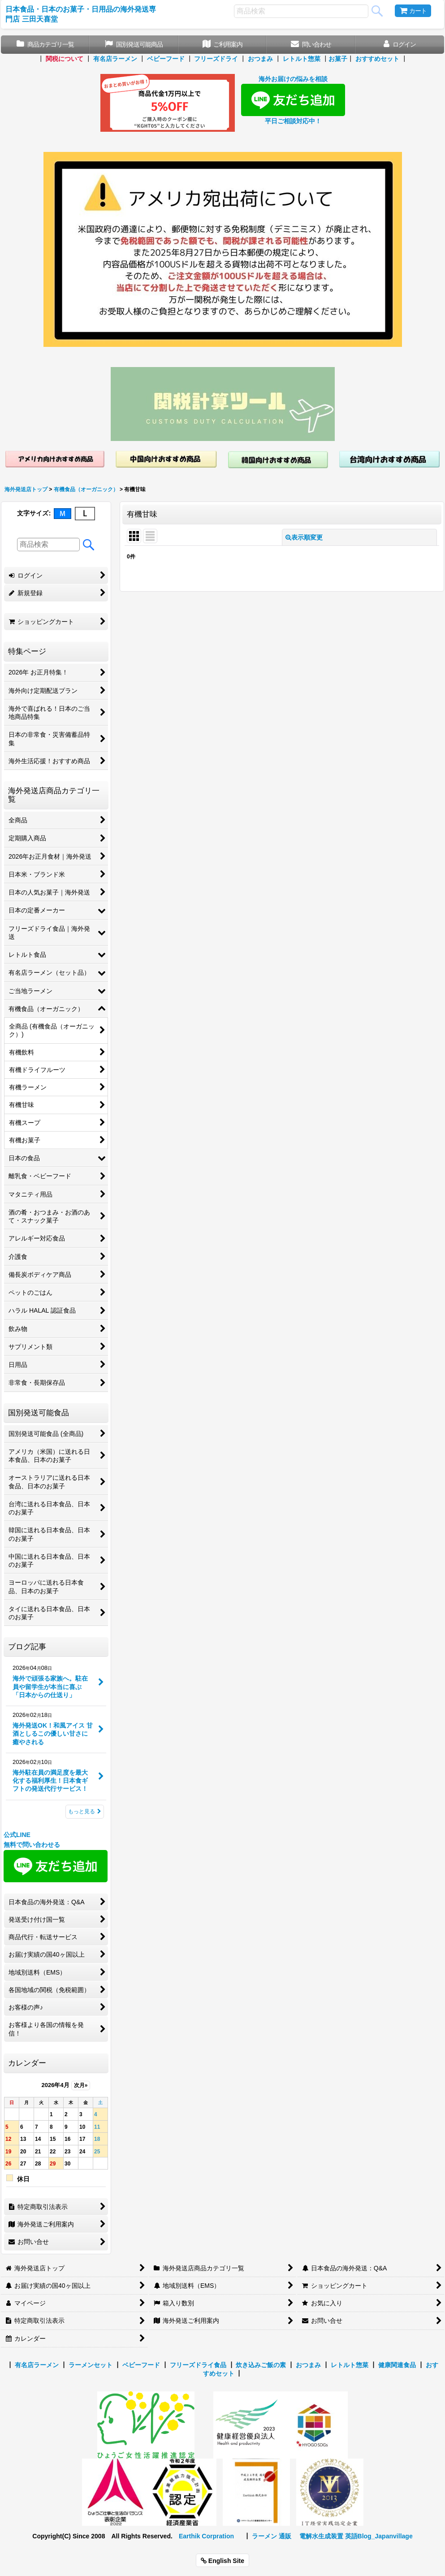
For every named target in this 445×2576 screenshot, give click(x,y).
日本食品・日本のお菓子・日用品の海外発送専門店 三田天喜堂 (80, 14)
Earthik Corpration (206, 2536)
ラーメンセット (90, 2365)
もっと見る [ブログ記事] (84, 1811)
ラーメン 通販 (271, 2536)
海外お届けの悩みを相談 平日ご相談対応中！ (293, 100)
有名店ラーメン (115, 58)
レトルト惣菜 (301, 58)
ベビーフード (166, 58)
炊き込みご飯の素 (261, 2365)
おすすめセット (377, 58)
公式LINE (17, 1834)
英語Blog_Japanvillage (379, 2536)
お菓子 (337, 58)
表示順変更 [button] (304, 537)
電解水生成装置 (321, 2536)
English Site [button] (222, 2560)
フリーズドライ (216, 58)
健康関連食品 (397, 2365)
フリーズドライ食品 (198, 2365)
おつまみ (260, 58)
